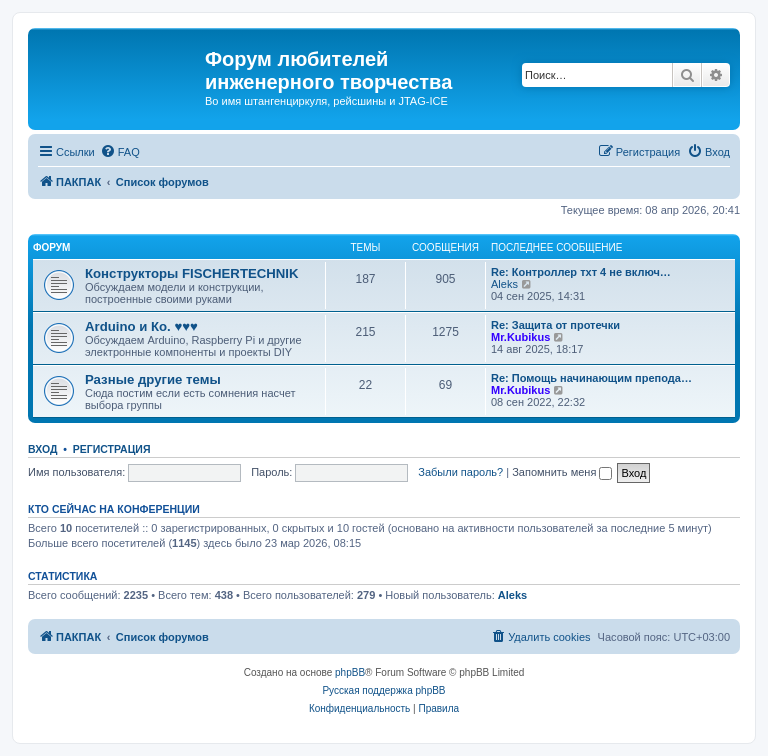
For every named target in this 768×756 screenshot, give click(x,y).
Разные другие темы (153, 379)
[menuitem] (120, 152)
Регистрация (112, 449)
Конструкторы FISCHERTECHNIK (192, 273)
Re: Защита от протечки (555, 325)
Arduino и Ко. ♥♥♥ (141, 326)
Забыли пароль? (460, 472)
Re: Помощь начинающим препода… (591, 378)
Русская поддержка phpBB (383, 690)
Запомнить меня (562, 472)
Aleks (504, 284)
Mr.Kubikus (520, 337)
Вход (42, 449)
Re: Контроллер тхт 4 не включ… (581, 272)
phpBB (350, 672)
